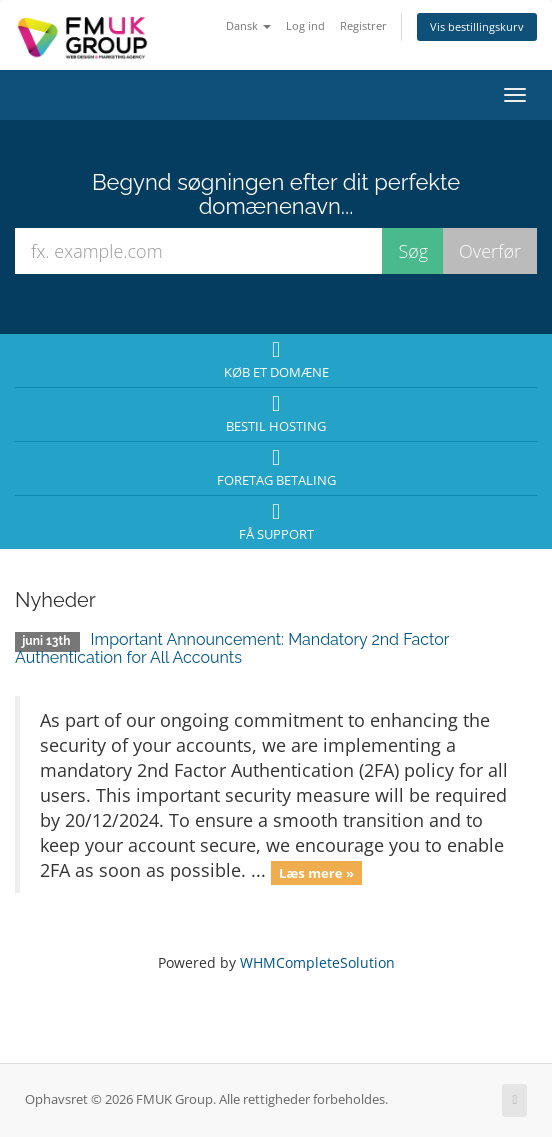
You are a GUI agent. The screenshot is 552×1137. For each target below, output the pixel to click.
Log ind (305, 25)
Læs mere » (316, 872)
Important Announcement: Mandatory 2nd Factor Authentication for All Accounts (232, 648)
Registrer (363, 25)
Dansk (248, 25)
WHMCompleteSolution (317, 962)
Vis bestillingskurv (477, 26)
